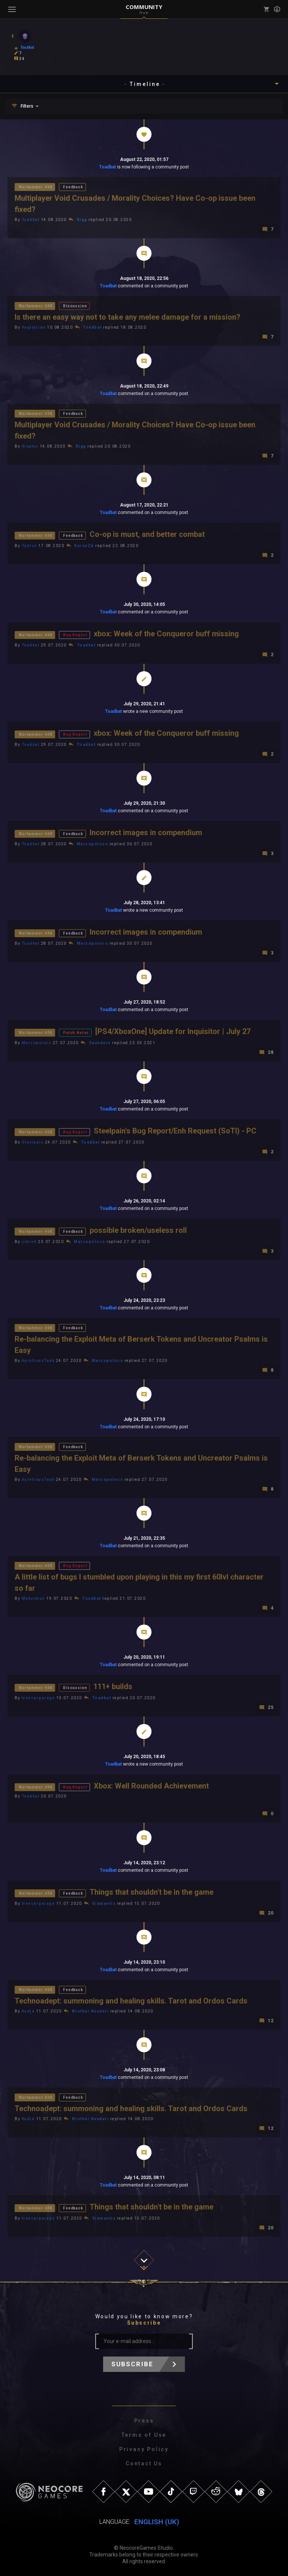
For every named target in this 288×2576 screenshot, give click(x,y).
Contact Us (144, 2463)
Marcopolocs (92, 844)
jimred (29, 1242)
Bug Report (75, 635)
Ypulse (29, 546)
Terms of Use (144, 2435)
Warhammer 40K (35, 187)
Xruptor (30, 446)
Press (144, 2421)
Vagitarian (34, 327)
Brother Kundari (90, 2011)
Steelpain (33, 1142)
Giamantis (104, 1903)
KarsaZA (84, 546)
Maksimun (33, 1598)
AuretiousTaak (38, 1361)
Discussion (75, 306)
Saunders (100, 1043)
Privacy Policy (144, 2449)
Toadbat (107, 167)
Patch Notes (76, 1032)
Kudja (28, 2011)
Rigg (82, 220)
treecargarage (38, 1698)
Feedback (73, 187)
